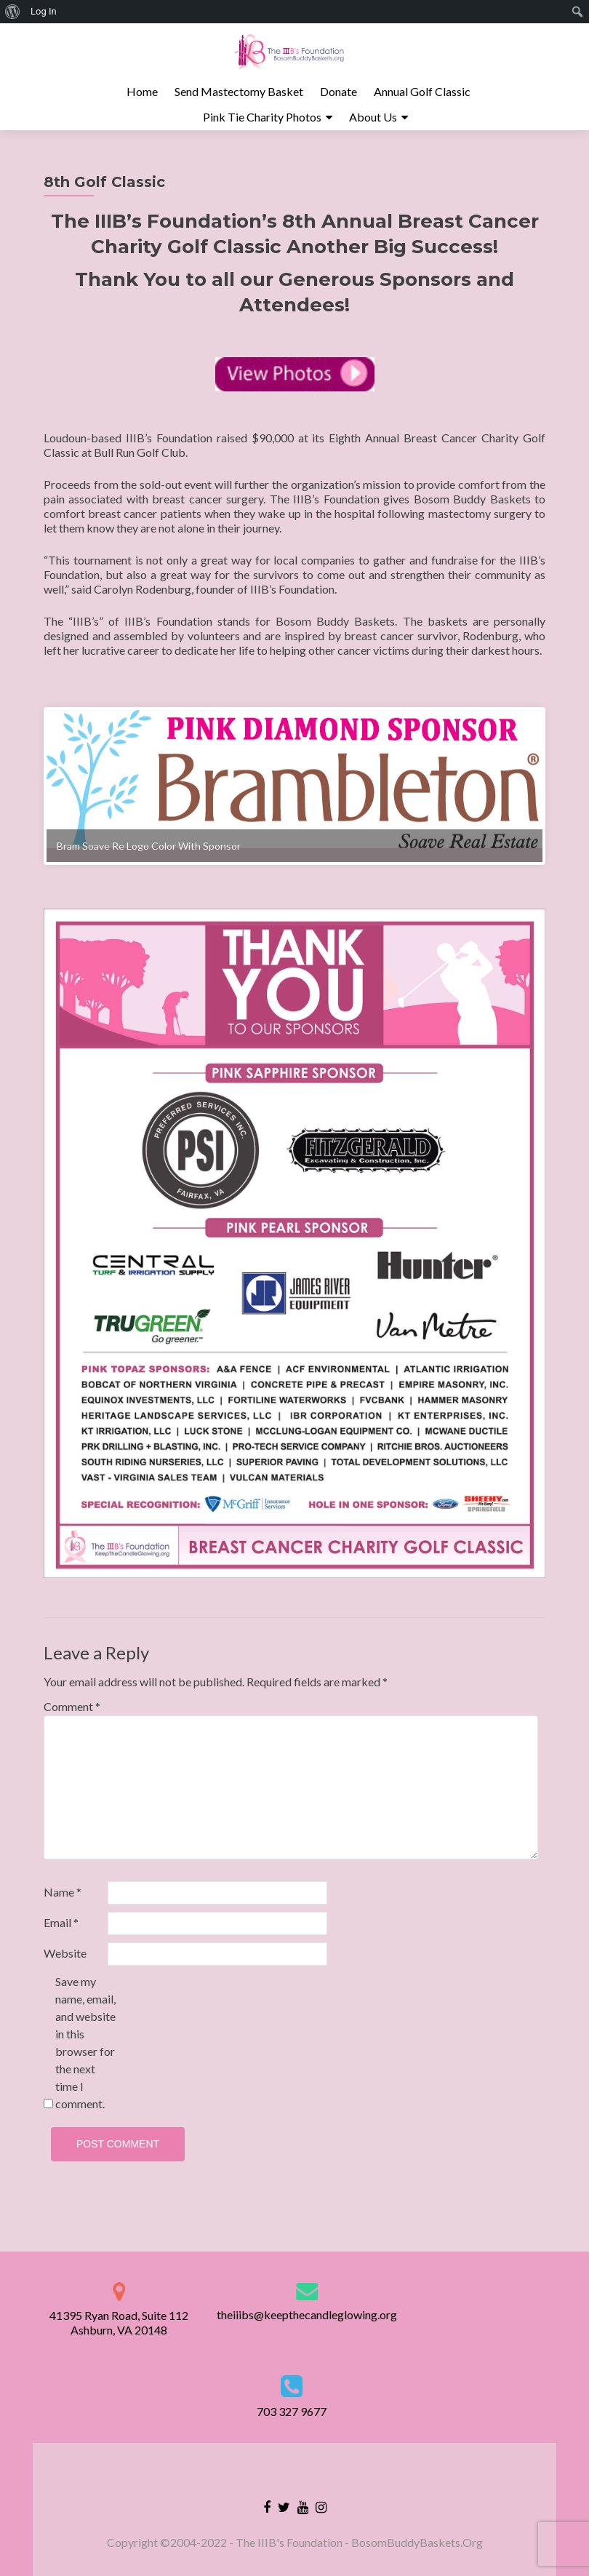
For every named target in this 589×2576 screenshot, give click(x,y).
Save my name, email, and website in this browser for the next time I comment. (85, 2055)
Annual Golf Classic (422, 91)
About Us (373, 117)
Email (61, 1935)
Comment (72, 1719)
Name (62, 1904)
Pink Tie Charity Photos (262, 117)
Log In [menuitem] (44, 11)
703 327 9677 (291, 2411)
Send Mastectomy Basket (239, 91)
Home (142, 91)
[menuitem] (12, 11)
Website (65, 1965)
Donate (338, 91)
